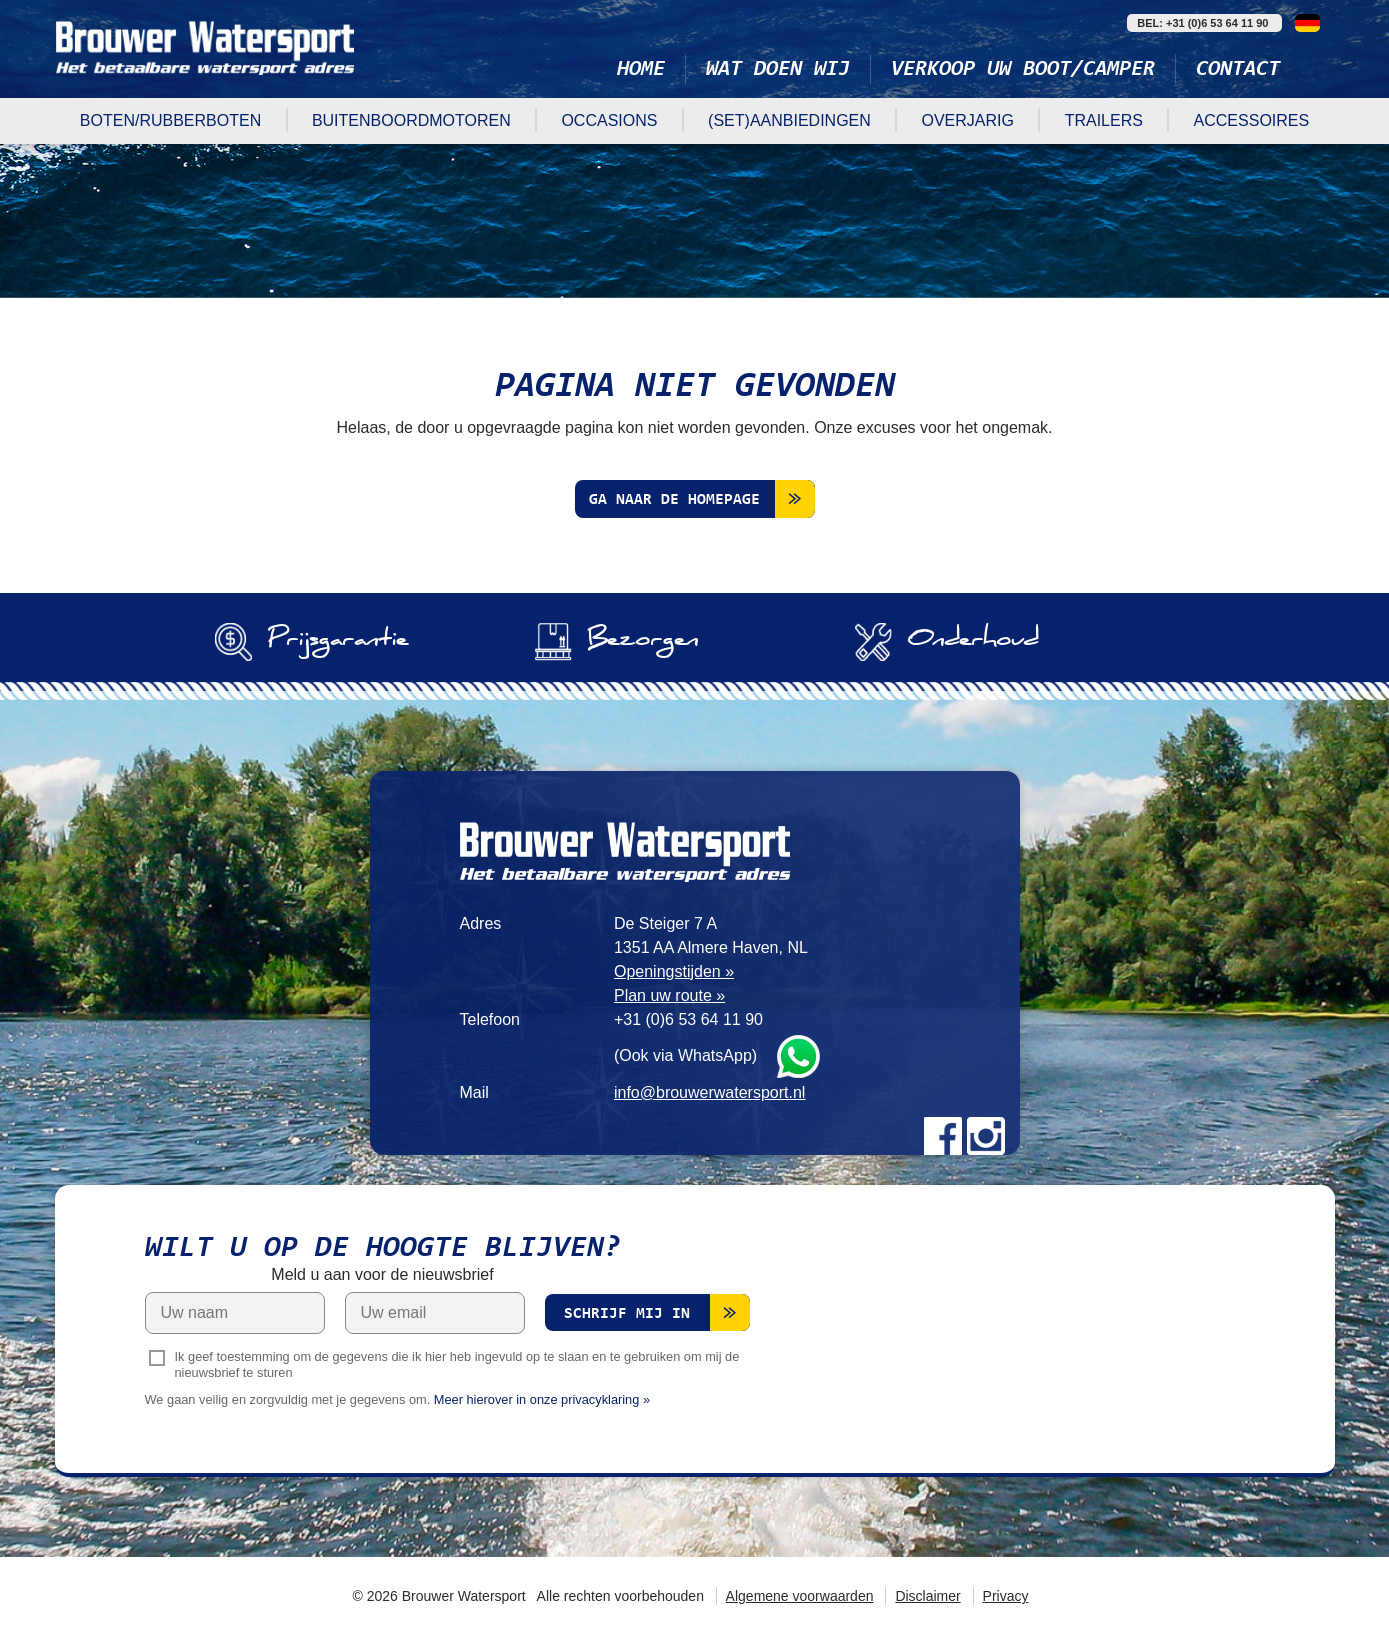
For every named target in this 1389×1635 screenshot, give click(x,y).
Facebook (943, 1136)
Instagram (986, 1136)
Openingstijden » (674, 971)
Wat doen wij (778, 70)
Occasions (609, 120)
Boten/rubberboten (170, 120)
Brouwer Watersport (205, 47)
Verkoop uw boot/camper (1023, 70)
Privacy (1006, 1596)
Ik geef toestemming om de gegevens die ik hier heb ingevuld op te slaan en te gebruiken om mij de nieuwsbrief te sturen (457, 1365)
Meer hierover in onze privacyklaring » (542, 1399)
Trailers (1104, 120)
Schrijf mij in (627, 1314)
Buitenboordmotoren (411, 120)
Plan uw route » (669, 995)
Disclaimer (927, 1596)
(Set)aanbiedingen (789, 120)
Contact (1238, 70)
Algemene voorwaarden (800, 1596)
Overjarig (967, 120)
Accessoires (1252, 120)
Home (641, 70)
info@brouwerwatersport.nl (709, 1092)
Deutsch (1307, 23)
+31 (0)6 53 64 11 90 (688, 1019)
